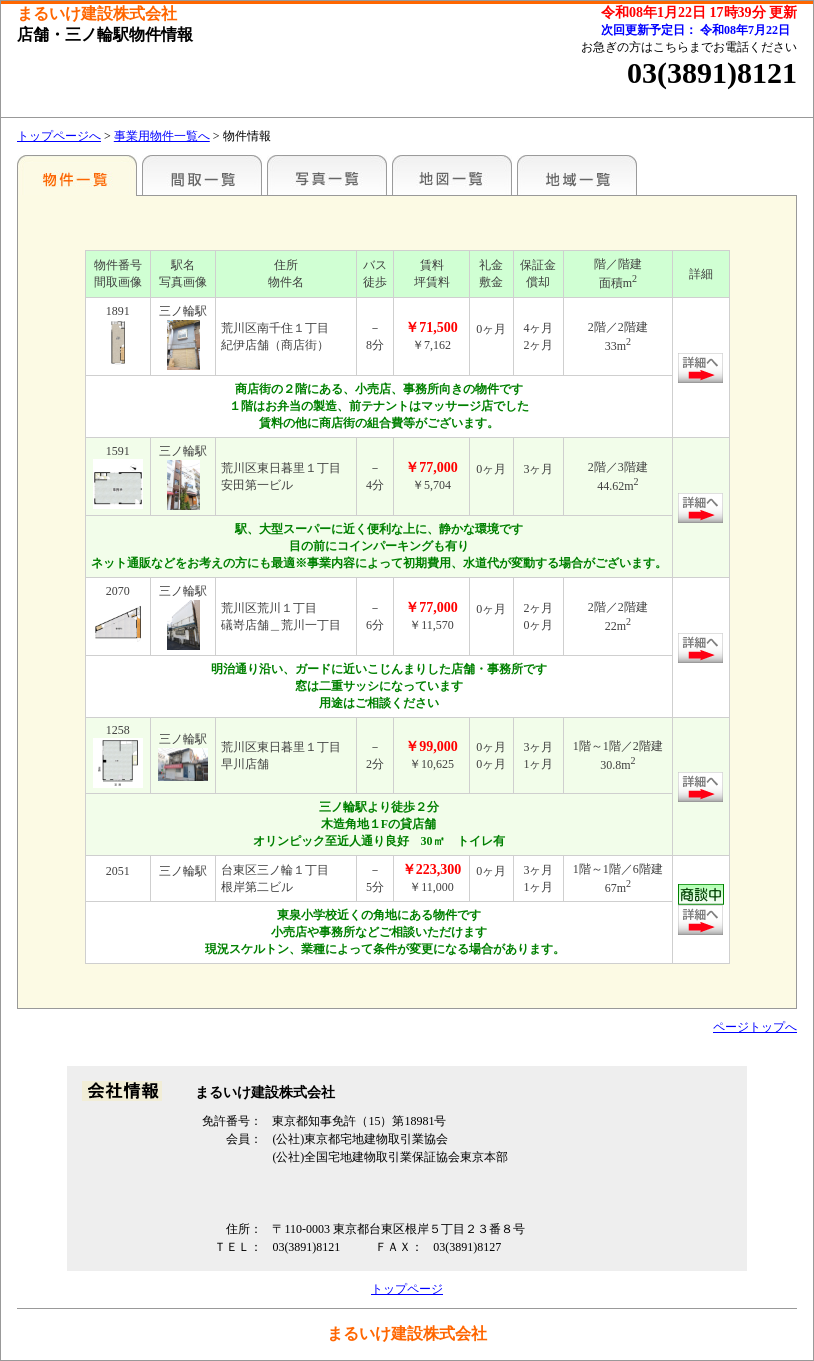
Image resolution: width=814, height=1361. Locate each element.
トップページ (407, 1289)
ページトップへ (755, 1027)
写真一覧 (327, 175)
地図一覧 (452, 175)
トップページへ (59, 136)
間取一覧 (202, 175)
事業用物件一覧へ (162, 136)
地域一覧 (577, 175)
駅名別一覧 (77, 175)
